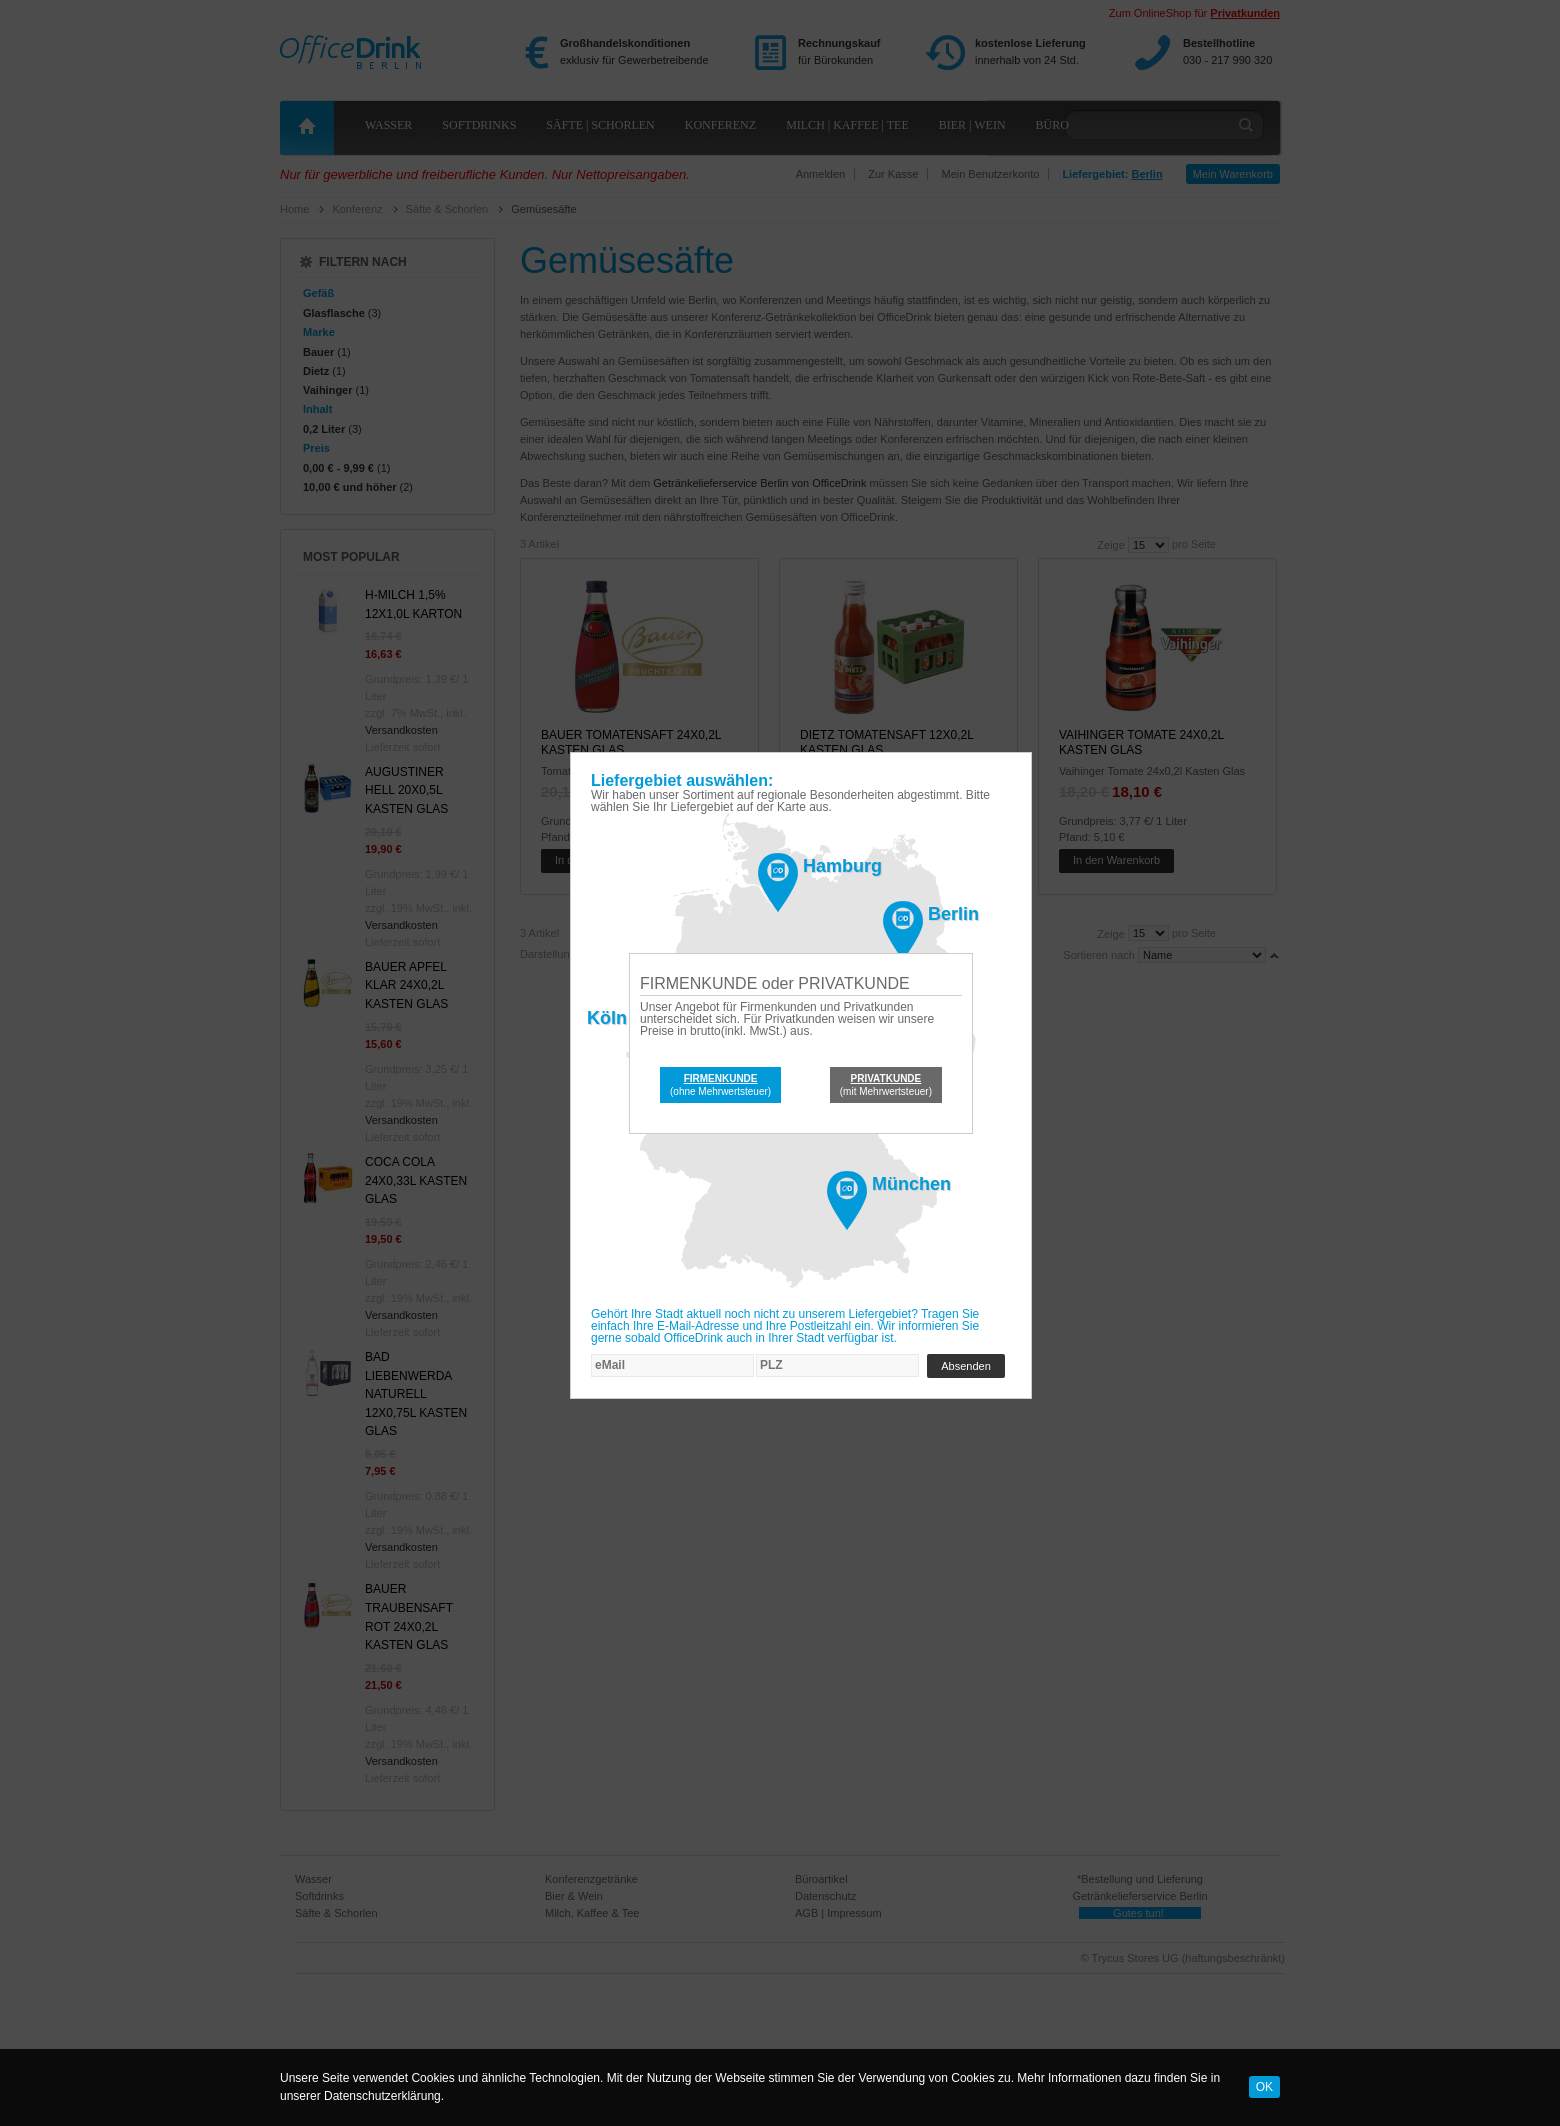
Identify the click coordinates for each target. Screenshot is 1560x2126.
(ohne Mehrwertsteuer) (720, 1085)
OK (1264, 2087)
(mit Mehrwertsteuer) (886, 1085)
